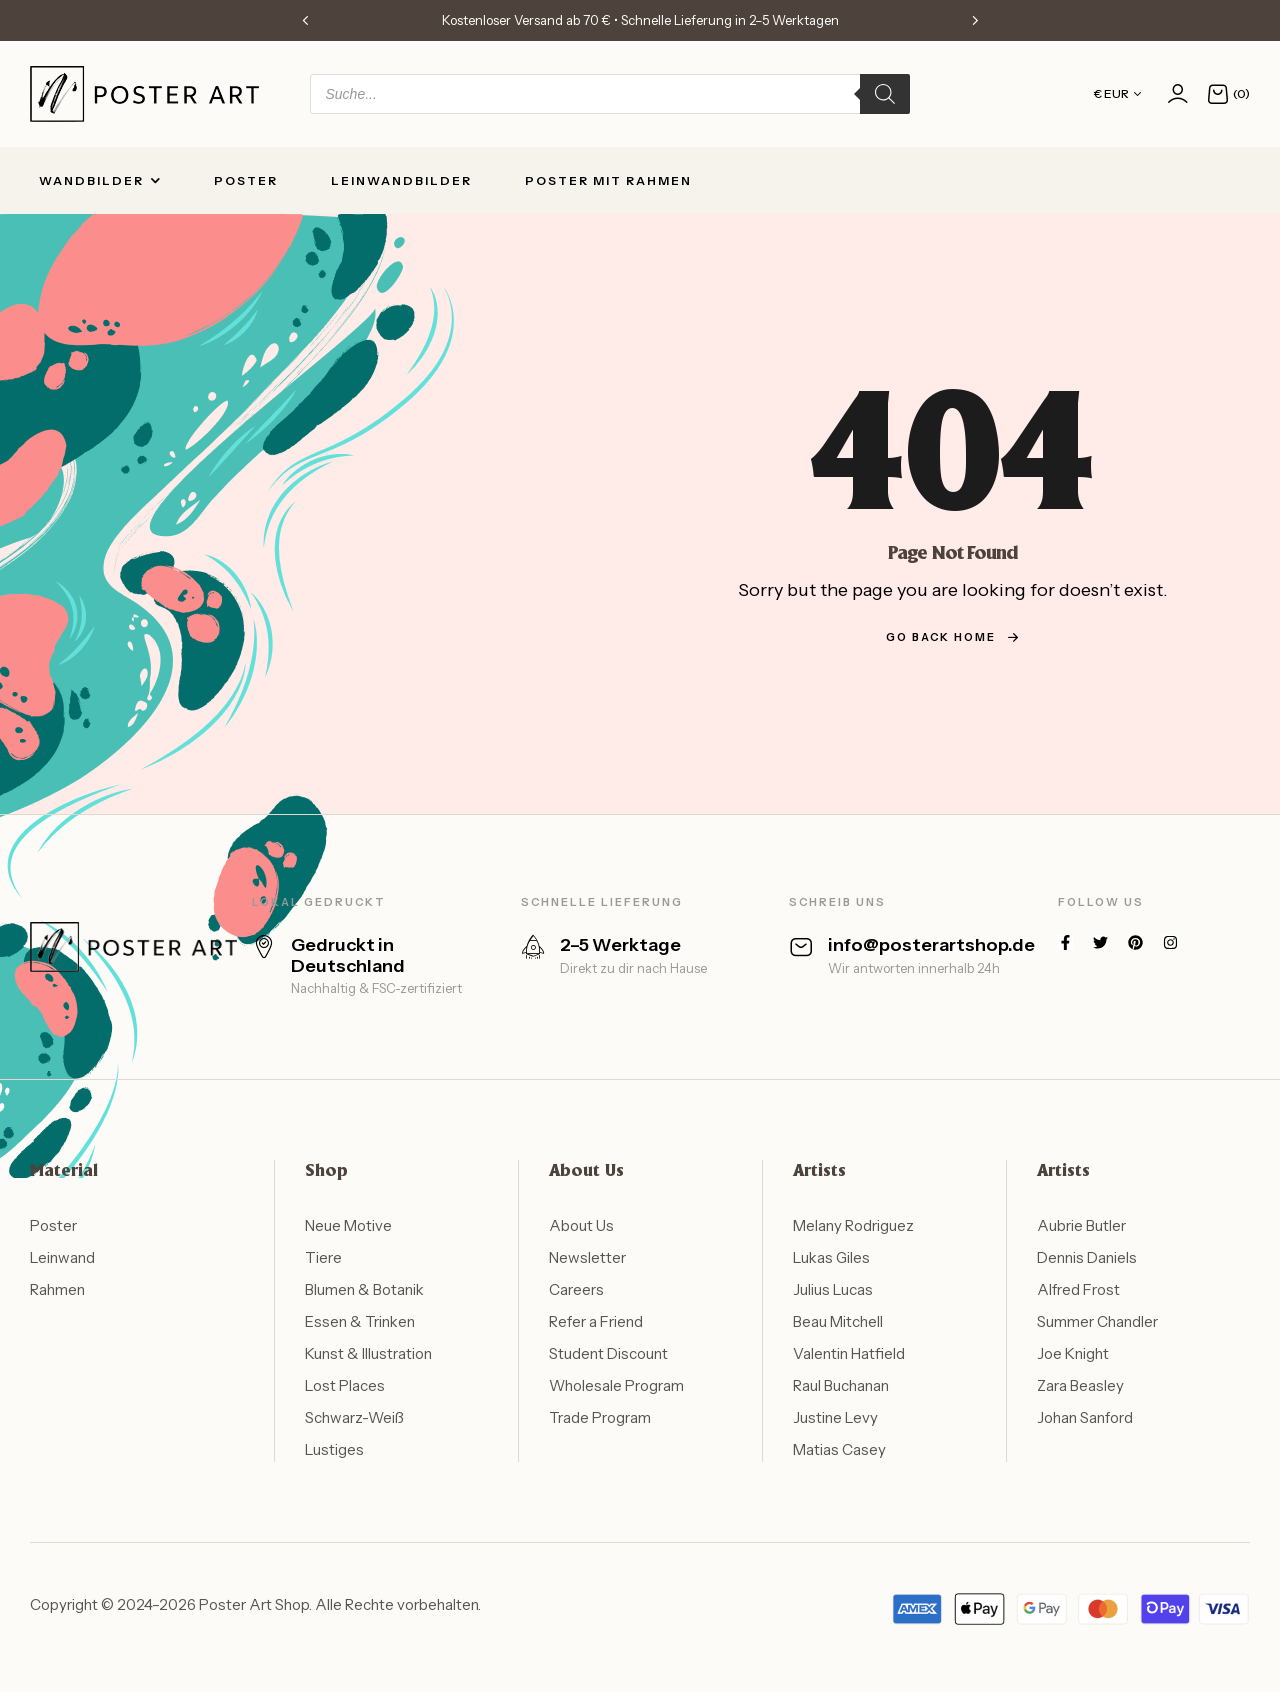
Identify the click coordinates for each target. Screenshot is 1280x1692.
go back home (953, 637)
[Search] (885, 94)
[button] (305, 20)
